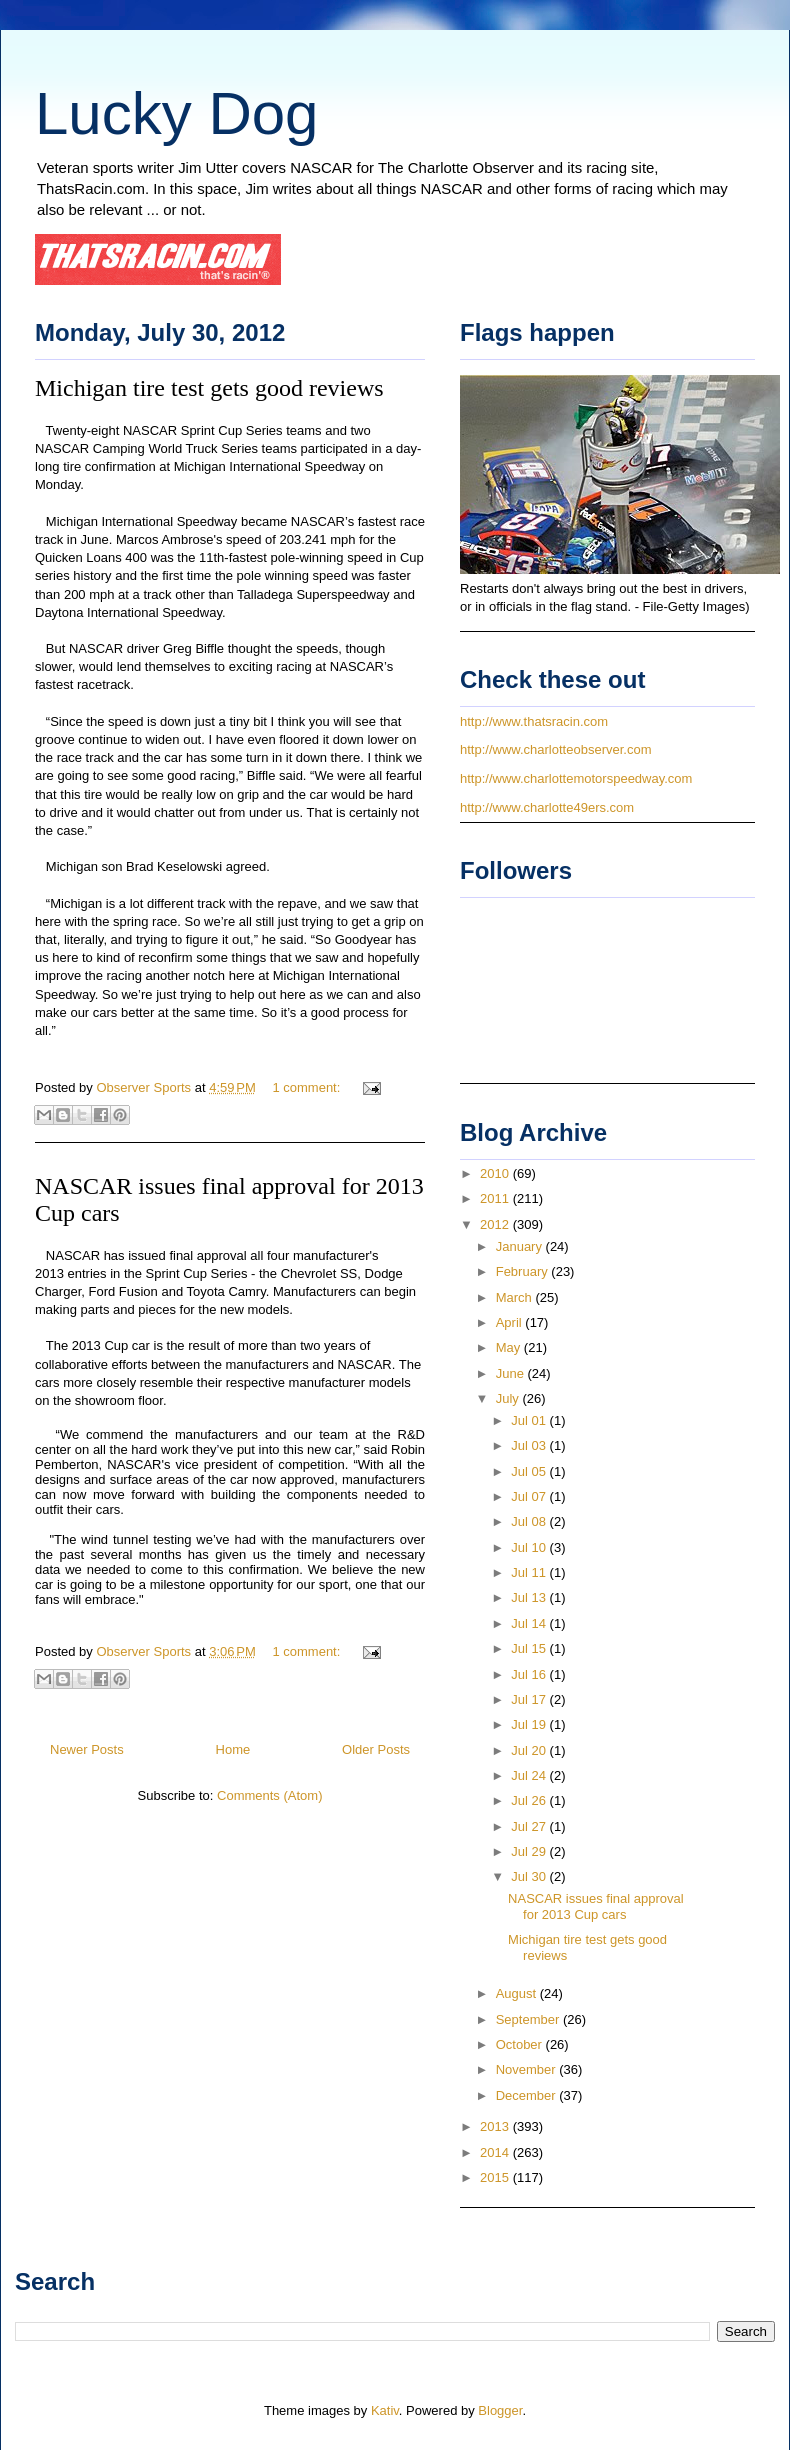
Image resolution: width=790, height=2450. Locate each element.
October (521, 2044)
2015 (496, 2177)
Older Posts (376, 1749)
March (516, 1297)
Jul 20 (530, 1750)
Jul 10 (530, 1547)
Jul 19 (530, 1724)
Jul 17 (530, 1699)
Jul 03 (530, 1445)
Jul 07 (530, 1496)
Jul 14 (530, 1623)
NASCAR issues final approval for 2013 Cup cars (596, 1906)
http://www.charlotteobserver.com (555, 749)
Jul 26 (530, 1800)
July (509, 1398)
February (524, 1271)
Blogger (500, 2410)
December (528, 2095)
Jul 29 (530, 1851)
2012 (496, 1224)
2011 (496, 1198)
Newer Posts (87, 1749)
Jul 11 (530, 1572)
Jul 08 (530, 1521)
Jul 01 (530, 1420)
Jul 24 (530, 1775)
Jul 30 (530, 1876)
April (511, 1322)
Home (233, 1749)
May (510, 1347)
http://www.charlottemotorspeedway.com (576, 778)
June (512, 1373)
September (529, 2019)
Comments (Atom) (269, 1795)
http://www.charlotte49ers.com (547, 807)
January (521, 1246)
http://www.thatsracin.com (534, 721)
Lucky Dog (176, 113)
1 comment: (308, 1087)
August (518, 1993)
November (528, 2069)
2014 (496, 2152)
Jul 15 (530, 1648)
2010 (496, 1173)
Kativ (385, 2410)
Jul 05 (530, 1471)
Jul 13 (530, 1597)
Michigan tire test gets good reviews (209, 388)
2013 (496, 2126)
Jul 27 (530, 1826)
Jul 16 (530, 1674)
